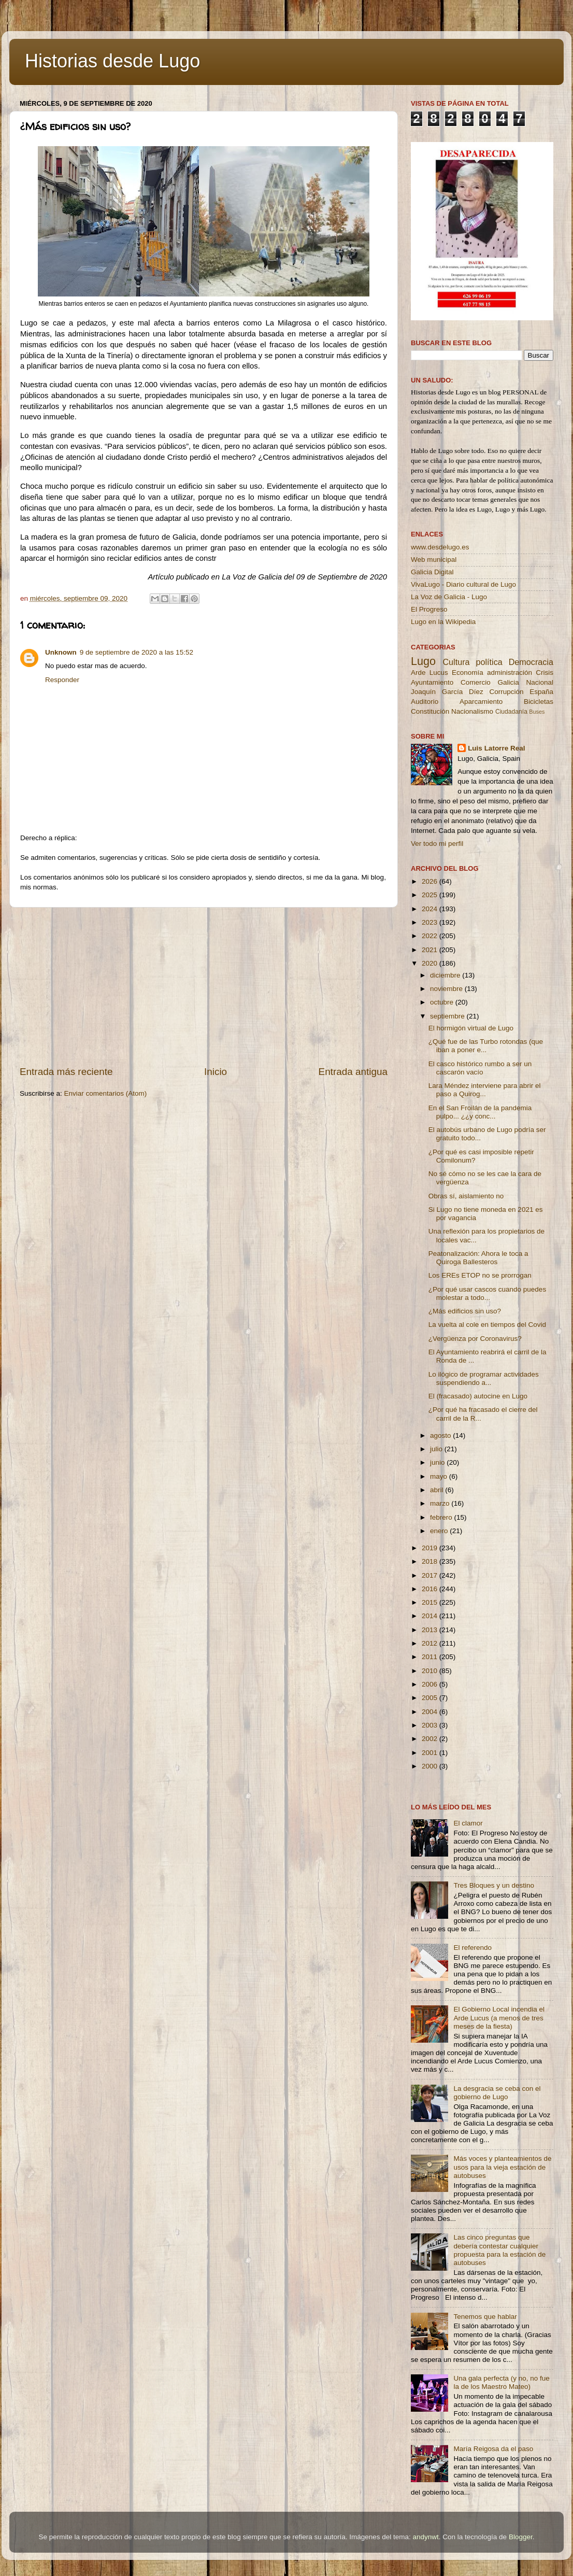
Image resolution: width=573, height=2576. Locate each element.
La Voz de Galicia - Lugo (449, 597)
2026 (430, 881)
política (489, 662)
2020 (430, 963)
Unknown (61, 652)
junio (438, 1462)
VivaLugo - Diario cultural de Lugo (463, 584)
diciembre (446, 975)
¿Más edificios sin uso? (464, 1311)
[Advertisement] (203, 986)
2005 (430, 1698)
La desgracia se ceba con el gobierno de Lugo (496, 2093)
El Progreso (429, 609)
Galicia (508, 682)
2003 (430, 1725)
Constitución (430, 711)
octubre (442, 1002)
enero (440, 1531)
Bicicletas (538, 701)
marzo (440, 1503)
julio (437, 1449)
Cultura (455, 662)
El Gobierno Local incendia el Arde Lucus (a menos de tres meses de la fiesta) (499, 2017)
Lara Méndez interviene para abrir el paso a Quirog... (484, 1090)
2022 (430, 936)
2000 (430, 1766)
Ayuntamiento (432, 682)
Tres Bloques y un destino (493, 1885)
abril (437, 1490)
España (541, 692)
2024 (430, 909)
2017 (430, 1575)
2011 (430, 1657)
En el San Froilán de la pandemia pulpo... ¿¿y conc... (480, 1112)
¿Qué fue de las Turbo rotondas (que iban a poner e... (485, 1046)
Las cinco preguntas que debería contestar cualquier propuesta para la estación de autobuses (499, 2250)
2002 (430, 1739)
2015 (430, 1602)
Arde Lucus (429, 672)
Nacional (539, 682)
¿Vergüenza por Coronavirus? (475, 1338)
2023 (430, 922)
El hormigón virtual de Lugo (470, 1028)
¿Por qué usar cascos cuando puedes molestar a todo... (487, 1293)
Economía (467, 672)
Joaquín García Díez (447, 692)
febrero (442, 1517)
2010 (430, 1671)
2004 (430, 1712)
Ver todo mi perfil (437, 843)
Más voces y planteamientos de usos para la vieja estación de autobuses (502, 2167)
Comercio (476, 682)
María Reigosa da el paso (493, 2449)
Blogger (521, 2537)
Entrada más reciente (66, 1071)
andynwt (425, 2537)
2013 (430, 1630)
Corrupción (506, 692)
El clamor (467, 1823)
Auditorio (424, 701)
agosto (441, 1435)
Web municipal (433, 559)
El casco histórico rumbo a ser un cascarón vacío (480, 1068)
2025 (430, 895)
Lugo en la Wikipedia (443, 622)
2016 (430, 1589)
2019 (430, 1548)
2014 (430, 1616)
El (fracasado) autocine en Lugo (477, 1396)
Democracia (531, 662)
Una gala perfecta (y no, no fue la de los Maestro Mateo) (501, 2382)
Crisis (544, 672)
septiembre (448, 1016)
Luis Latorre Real (496, 748)
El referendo (472, 1947)
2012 (430, 1643)
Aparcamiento (481, 701)
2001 (430, 1753)
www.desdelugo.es (440, 547)
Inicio (215, 1071)
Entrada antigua (353, 1071)
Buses (537, 712)
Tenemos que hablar (485, 2316)
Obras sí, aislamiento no (466, 1196)
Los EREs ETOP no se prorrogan (480, 1275)
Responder (62, 680)
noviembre (447, 989)
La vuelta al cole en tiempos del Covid (487, 1324)
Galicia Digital (432, 572)
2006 (430, 1684)
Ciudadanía (511, 711)
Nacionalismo (472, 711)
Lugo (423, 661)
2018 (430, 1561)
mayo (439, 1476)
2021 (430, 950)
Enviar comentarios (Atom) (105, 1093)
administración (509, 672)
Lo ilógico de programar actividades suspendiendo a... (483, 1378)
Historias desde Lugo (112, 61)
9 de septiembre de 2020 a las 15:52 (136, 652)
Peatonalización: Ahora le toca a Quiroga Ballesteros (478, 1258)
